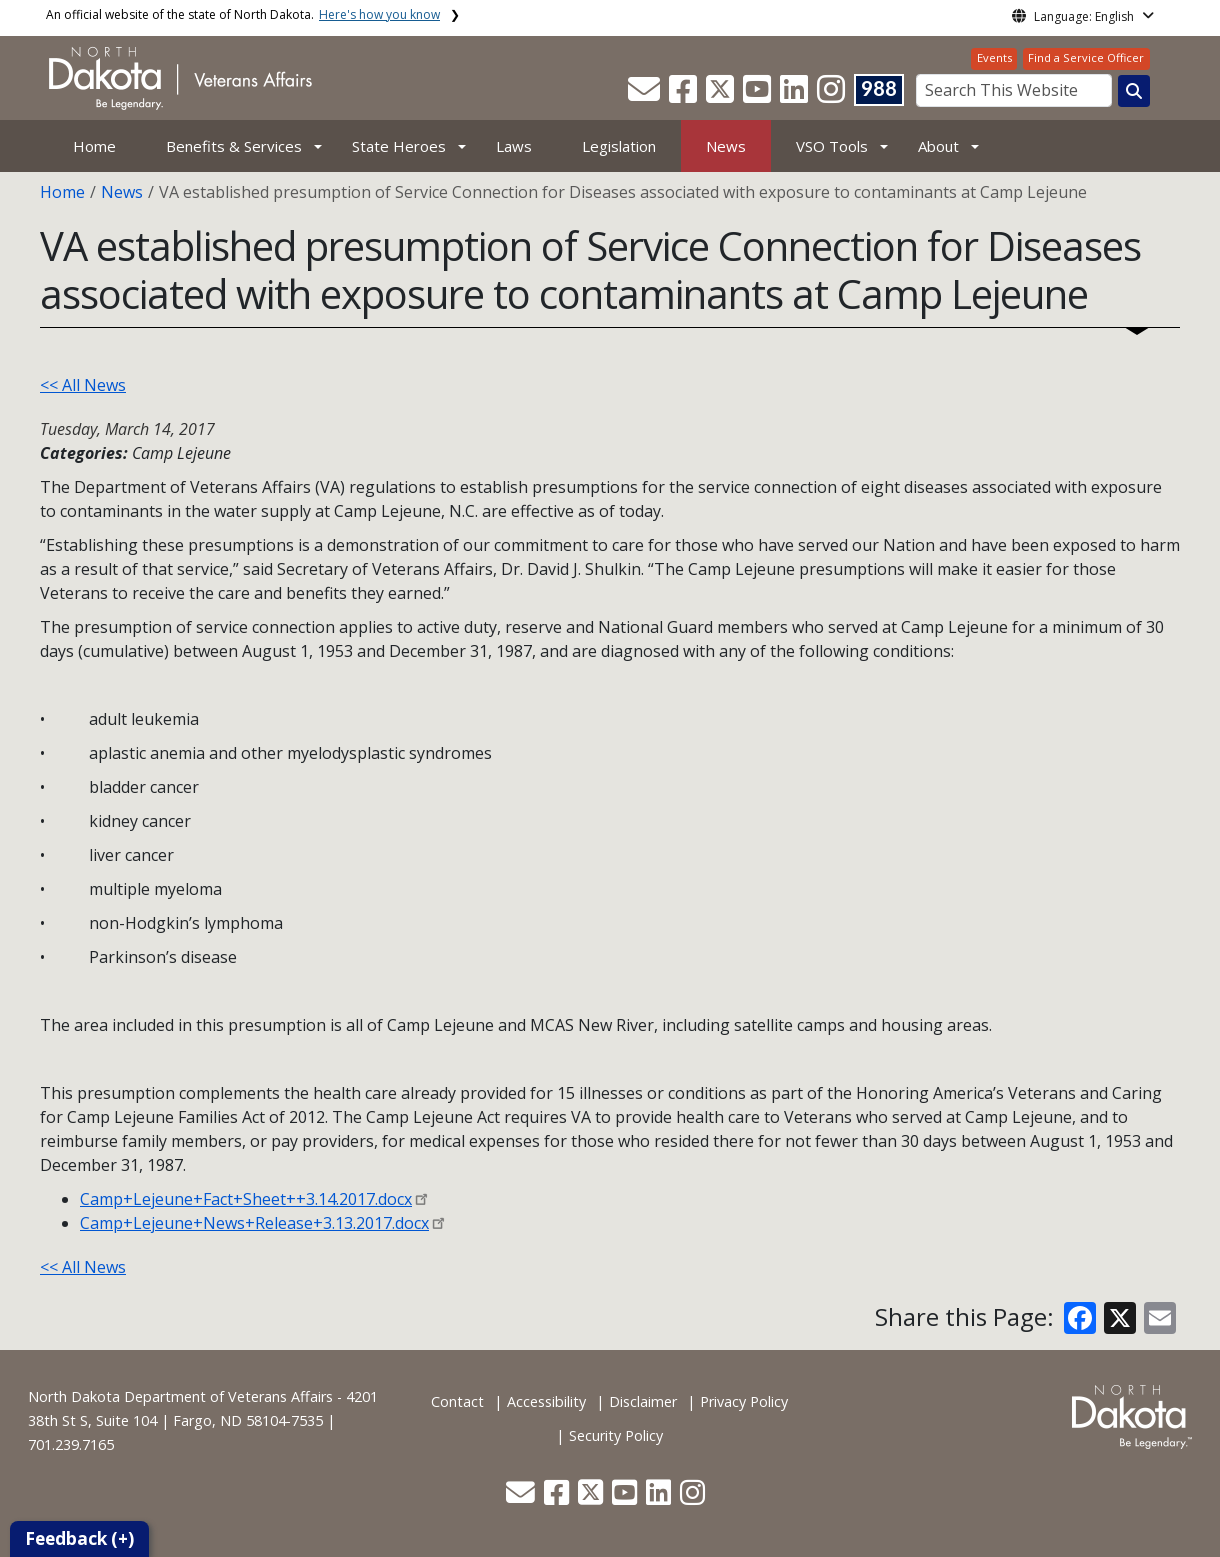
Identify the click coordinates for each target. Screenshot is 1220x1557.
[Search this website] (1134, 91)
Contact (457, 1401)
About (938, 146)
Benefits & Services (234, 146)
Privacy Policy (744, 1401)
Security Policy (616, 1435)
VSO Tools (832, 146)
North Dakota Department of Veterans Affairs (180, 1396)
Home (94, 146)
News (726, 146)
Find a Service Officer (1086, 57)
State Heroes (399, 146)
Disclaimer (643, 1401)
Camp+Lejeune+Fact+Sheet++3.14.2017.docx (246, 1199)
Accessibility (546, 1401)
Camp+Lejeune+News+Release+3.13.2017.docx (254, 1223)
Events (994, 57)
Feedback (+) (79, 1538)
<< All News (83, 385)
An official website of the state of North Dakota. (243, 14)
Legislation (619, 146)
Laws (514, 146)
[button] (646, 95)
